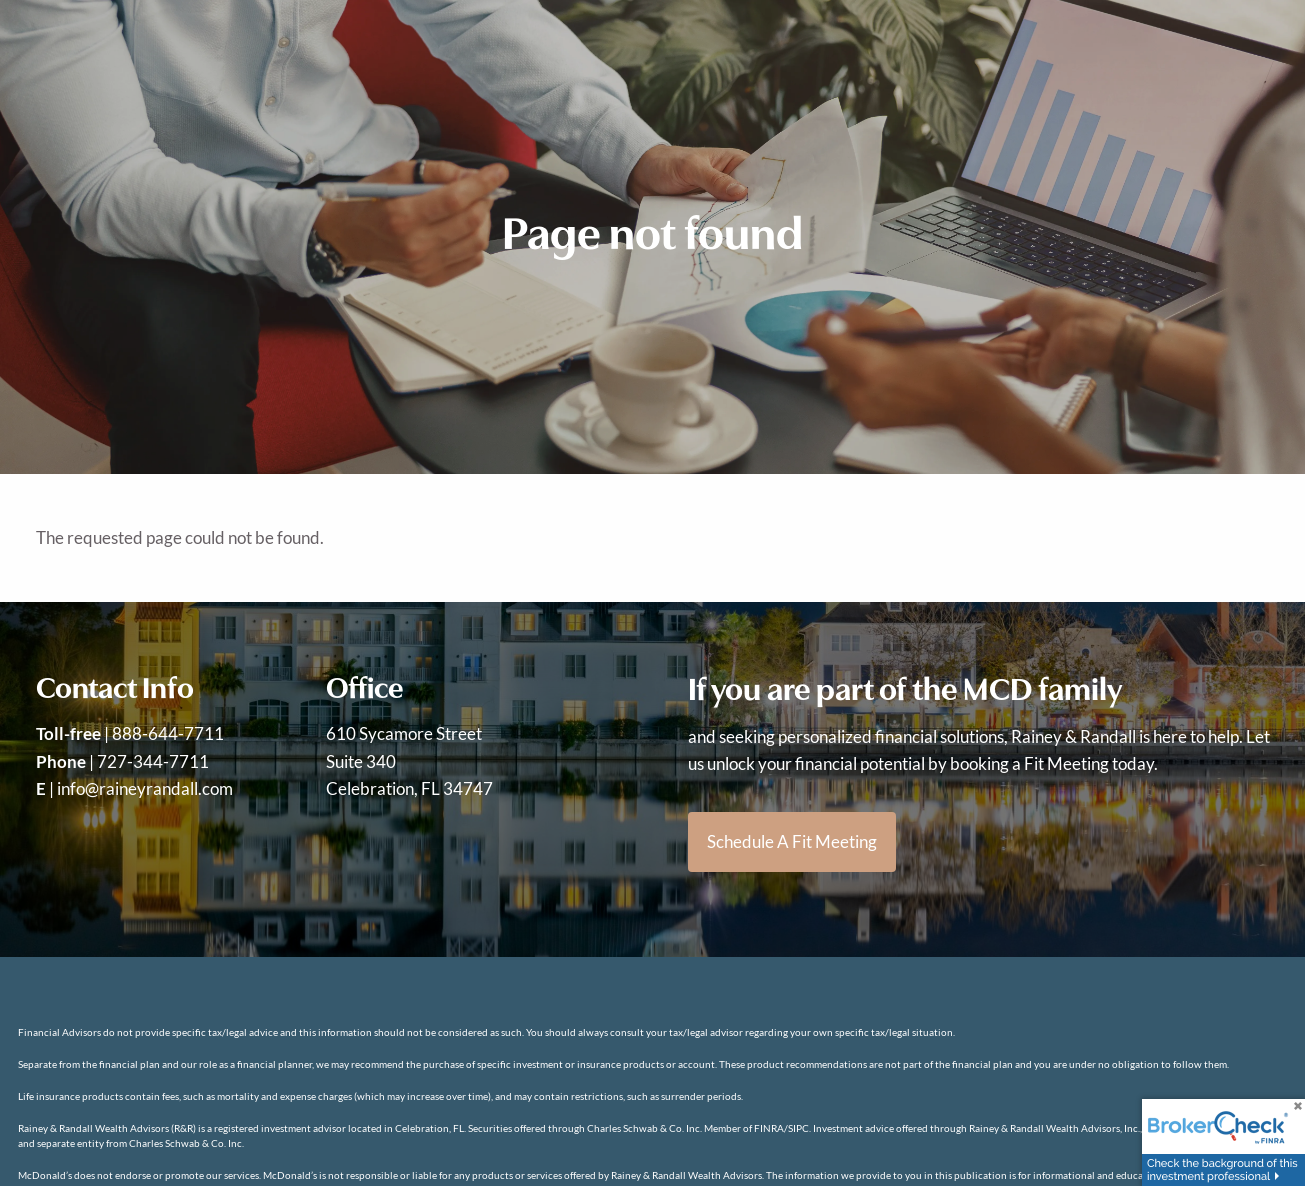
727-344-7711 (153, 761)
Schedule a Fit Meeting (792, 841)
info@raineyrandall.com (145, 788)
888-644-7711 (168, 733)
